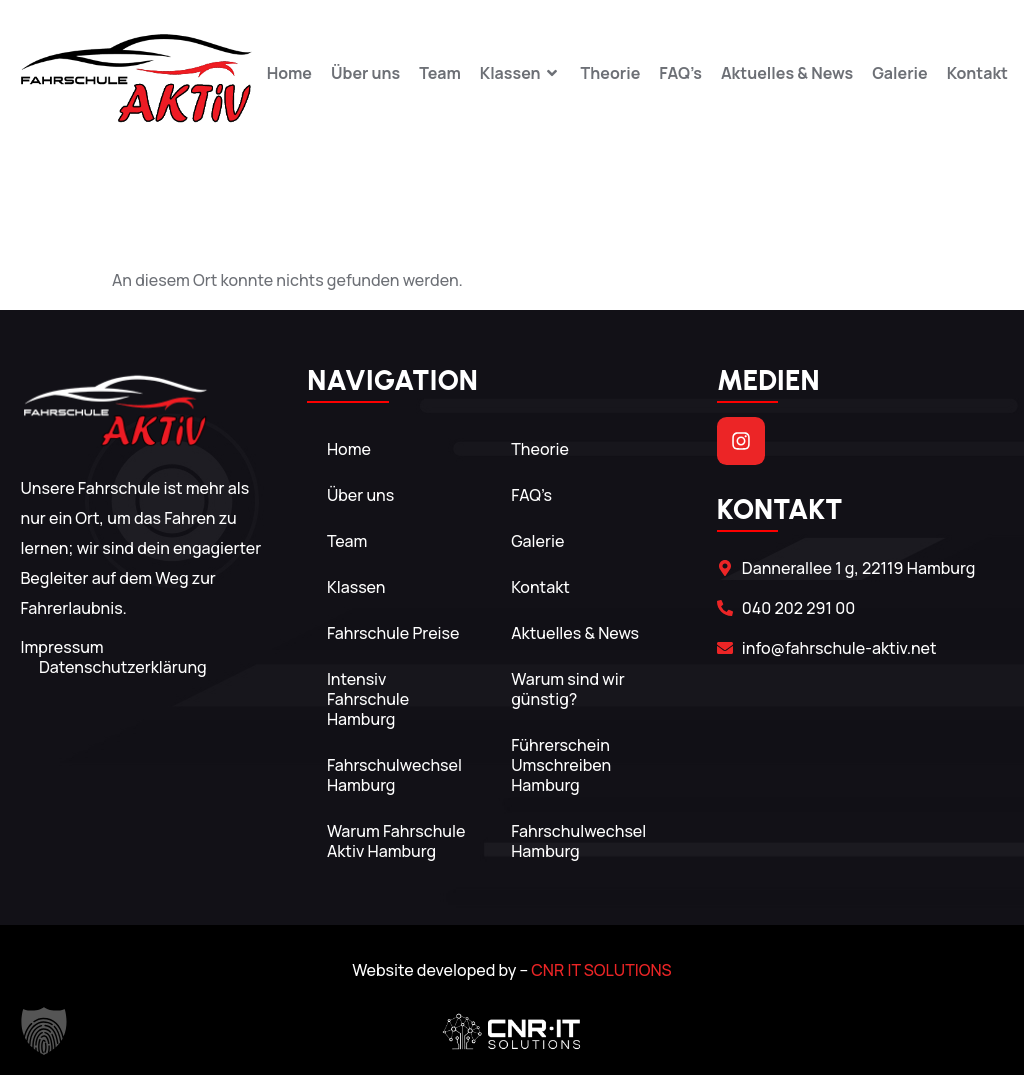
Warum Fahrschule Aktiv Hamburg (396, 841)
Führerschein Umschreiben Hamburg (562, 765)
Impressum (61, 647)
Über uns (365, 73)
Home (289, 73)
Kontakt (977, 73)
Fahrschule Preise (393, 633)
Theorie (611, 73)
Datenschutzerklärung (123, 667)
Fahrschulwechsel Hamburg (394, 775)
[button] (44, 1031)
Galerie (900, 73)
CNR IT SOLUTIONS (601, 970)
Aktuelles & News (787, 73)
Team (440, 73)
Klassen (521, 74)
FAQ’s (680, 73)
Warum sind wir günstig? (568, 689)
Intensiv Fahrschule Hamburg (368, 699)
